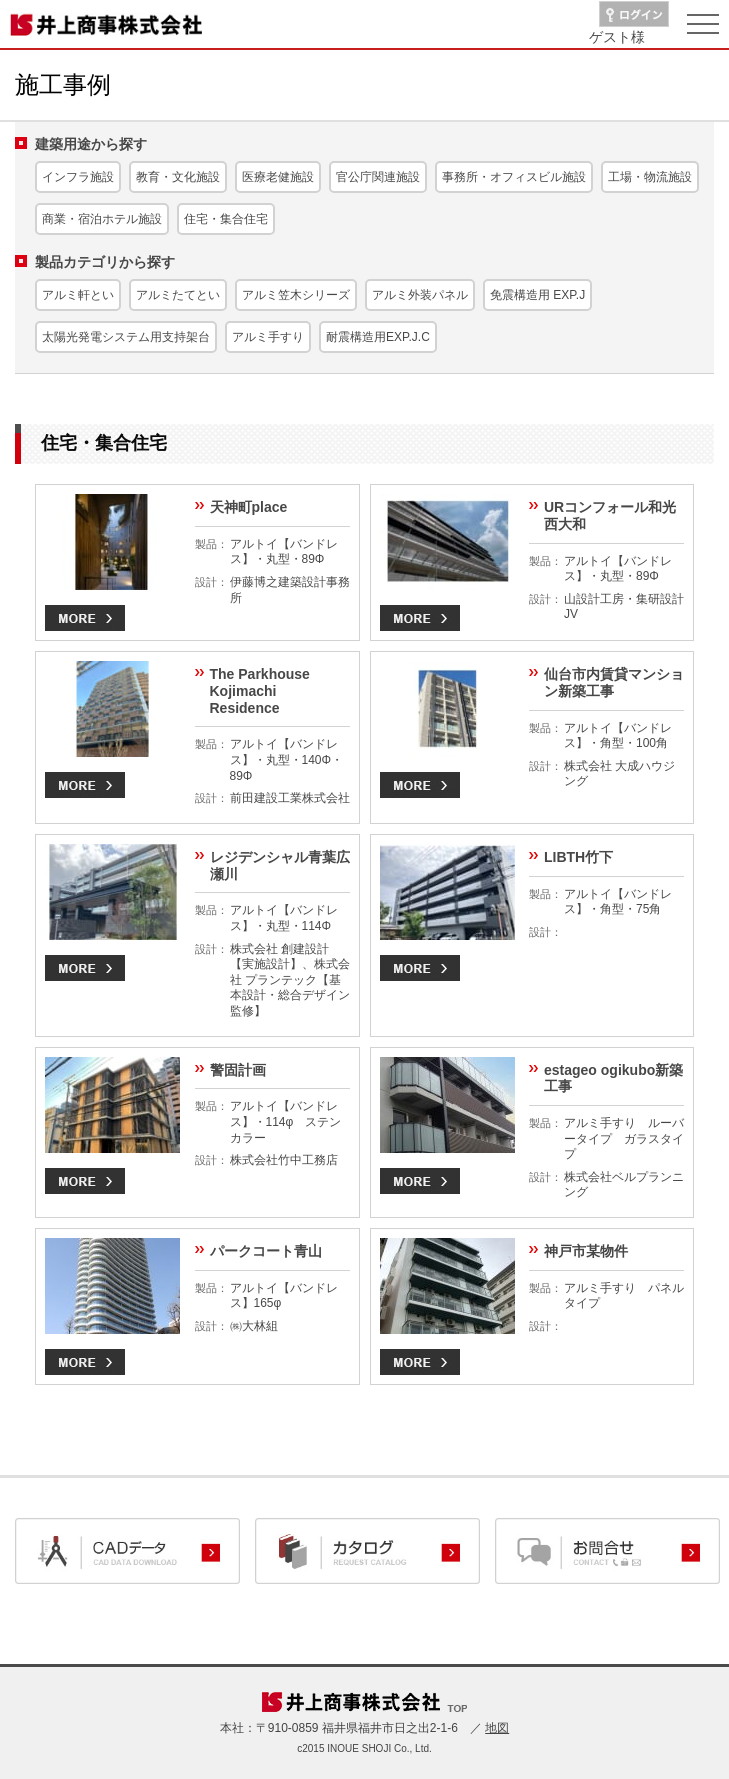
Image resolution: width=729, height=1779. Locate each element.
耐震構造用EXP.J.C (378, 337)
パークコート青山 (266, 1251)
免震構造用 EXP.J (537, 295)
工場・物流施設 (650, 177)
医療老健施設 (278, 177)
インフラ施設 (78, 177)
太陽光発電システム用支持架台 (126, 337)
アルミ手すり (268, 337)
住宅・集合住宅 (226, 219)
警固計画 (238, 1070)
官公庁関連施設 (378, 177)
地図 (497, 1728)
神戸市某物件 (586, 1251)
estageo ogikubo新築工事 (613, 1078)
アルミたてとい (178, 295)
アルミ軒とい (78, 295)
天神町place (249, 507)
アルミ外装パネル (420, 295)
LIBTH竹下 (578, 857)
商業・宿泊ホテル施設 (102, 219)
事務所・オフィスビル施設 (514, 177)
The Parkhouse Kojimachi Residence (260, 691)
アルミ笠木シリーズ (296, 295)
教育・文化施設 (178, 177)
